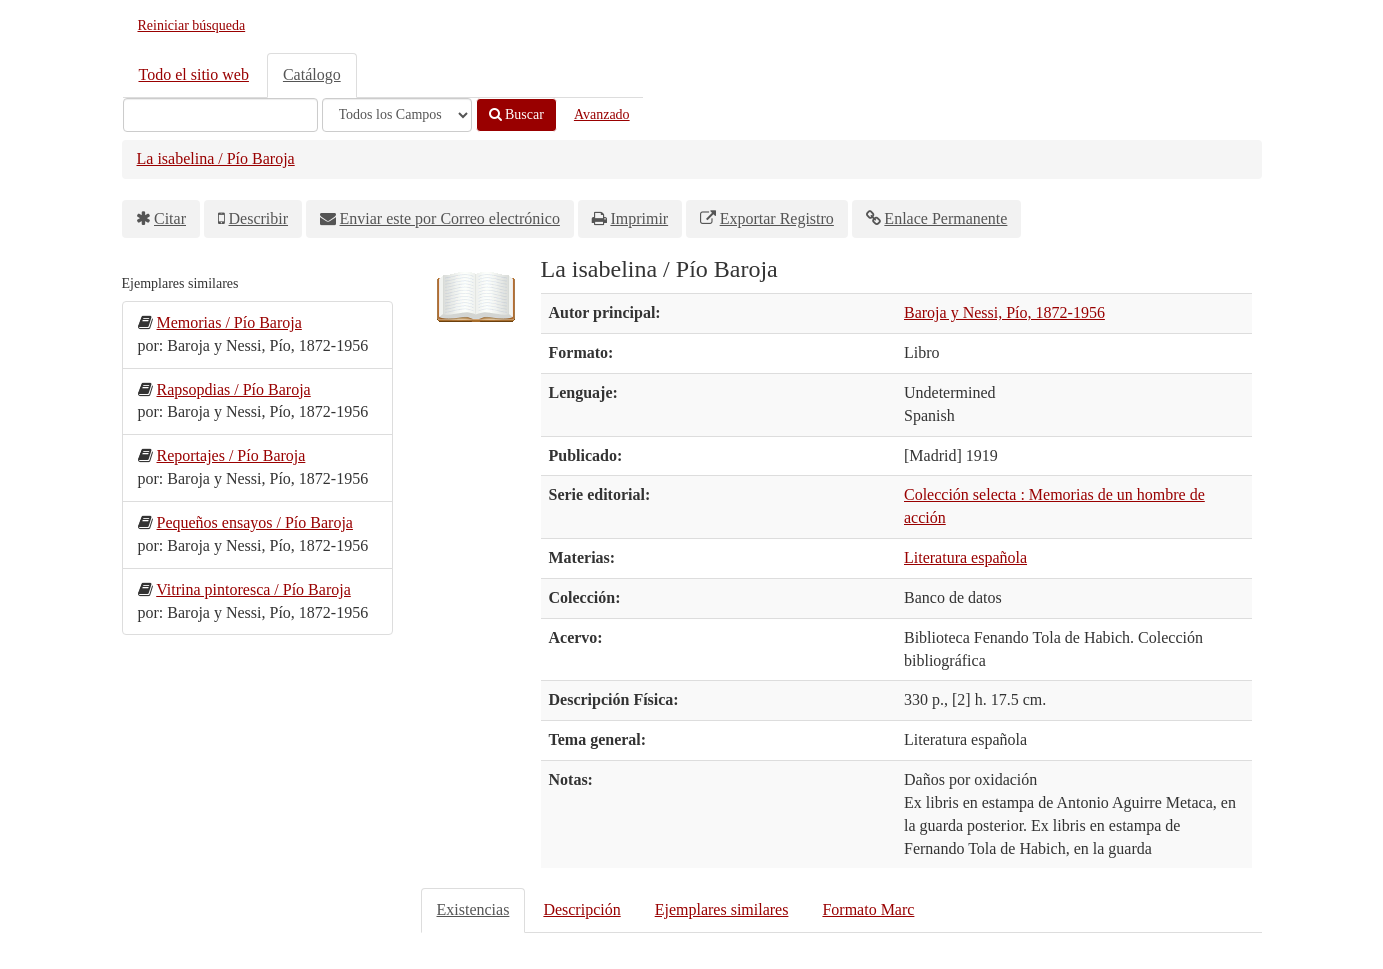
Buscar (516, 114)
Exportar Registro (777, 218)
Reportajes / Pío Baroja (231, 455)
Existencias (473, 909)
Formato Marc (868, 909)
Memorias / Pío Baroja (229, 322)
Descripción (581, 909)
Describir (259, 218)
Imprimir (639, 218)
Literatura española (965, 557)
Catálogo (312, 74)
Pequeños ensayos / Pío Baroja (255, 522)
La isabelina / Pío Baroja (216, 158)
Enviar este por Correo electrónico (450, 218)
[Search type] (397, 115)
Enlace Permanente (945, 218)
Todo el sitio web (194, 74)
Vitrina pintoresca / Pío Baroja (253, 589)
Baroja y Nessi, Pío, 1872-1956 (1004, 312)
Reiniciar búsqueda (192, 25)
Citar (170, 218)
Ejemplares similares (722, 909)
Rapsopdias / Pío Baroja (234, 389)
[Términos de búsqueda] (220, 115)
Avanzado (602, 114)
